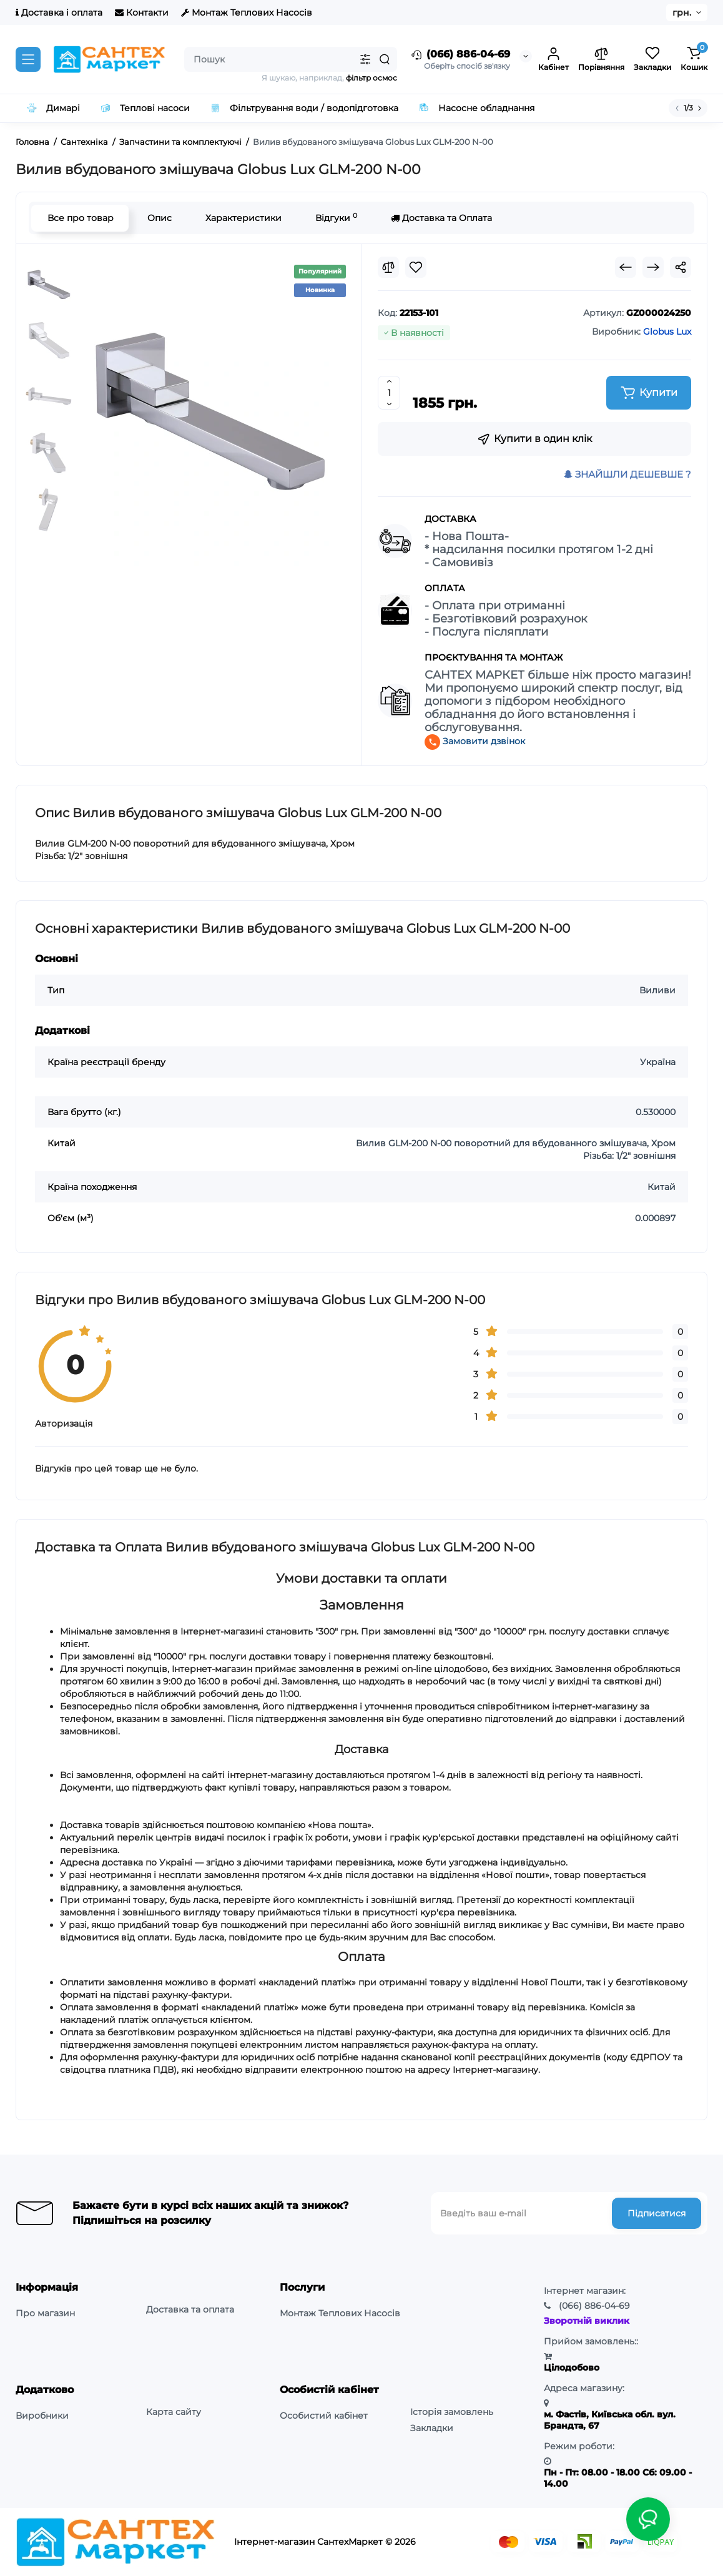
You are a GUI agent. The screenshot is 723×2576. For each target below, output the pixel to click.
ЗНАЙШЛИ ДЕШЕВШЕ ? (627, 474)
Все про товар (80, 218)
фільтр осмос (371, 77)
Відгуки (336, 218)
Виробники (42, 2415)
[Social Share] (680, 267)
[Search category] (365, 59)
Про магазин (45, 2313)
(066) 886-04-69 (460, 55)
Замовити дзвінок (475, 741)
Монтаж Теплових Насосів (246, 12)
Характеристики (243, 218)
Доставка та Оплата (440, 218)
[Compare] (388, 267)
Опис (159, 218)
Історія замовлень (451, 2411)
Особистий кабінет (324, 2415)
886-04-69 (594, 2305)
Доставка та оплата (190, 2309)
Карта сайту (173, 2411)
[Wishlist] (415, 267)
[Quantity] (389, 393)
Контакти (142, 12)
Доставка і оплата (59, 12)
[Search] (385, 59)
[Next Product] (653, 267)
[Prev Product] (625, 267)
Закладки (431, 2428)
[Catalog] (28, 59)
